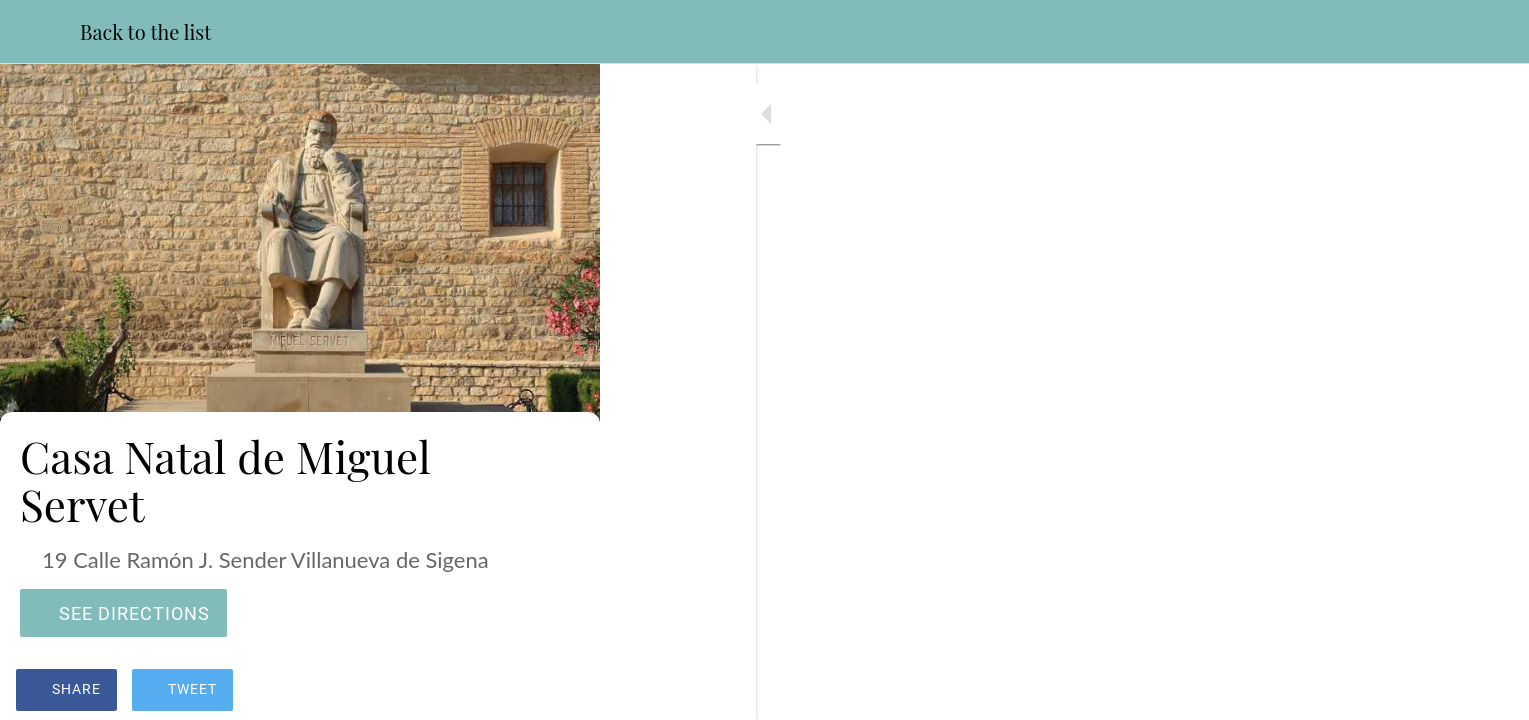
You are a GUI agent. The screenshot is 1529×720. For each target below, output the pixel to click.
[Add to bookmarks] (560, 692)
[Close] (40, 32)
